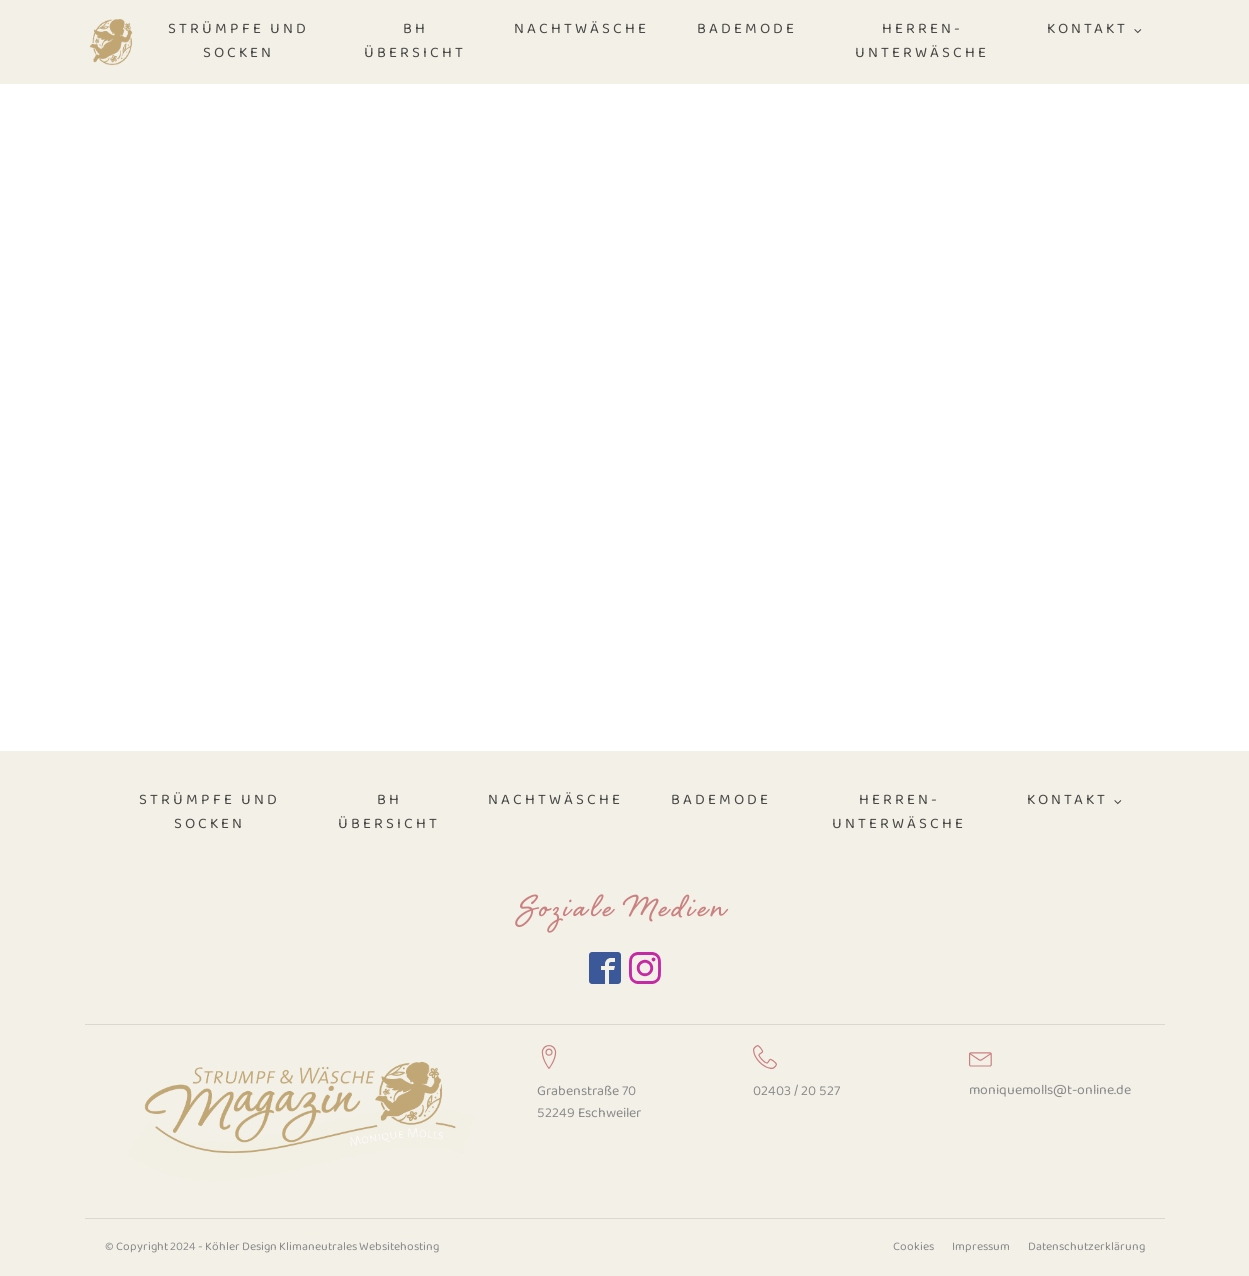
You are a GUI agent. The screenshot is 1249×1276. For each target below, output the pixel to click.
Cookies (913, 1247)
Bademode (747, 29)
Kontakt (1087, 29)
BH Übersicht (415, 41)
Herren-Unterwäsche (922, 41)
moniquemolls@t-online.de (1050, 1090)
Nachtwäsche (581, 29)
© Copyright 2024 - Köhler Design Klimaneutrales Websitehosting (272, 1247)
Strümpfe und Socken (238, 41)
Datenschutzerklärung (1086, 1247)
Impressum (981, 1247)
